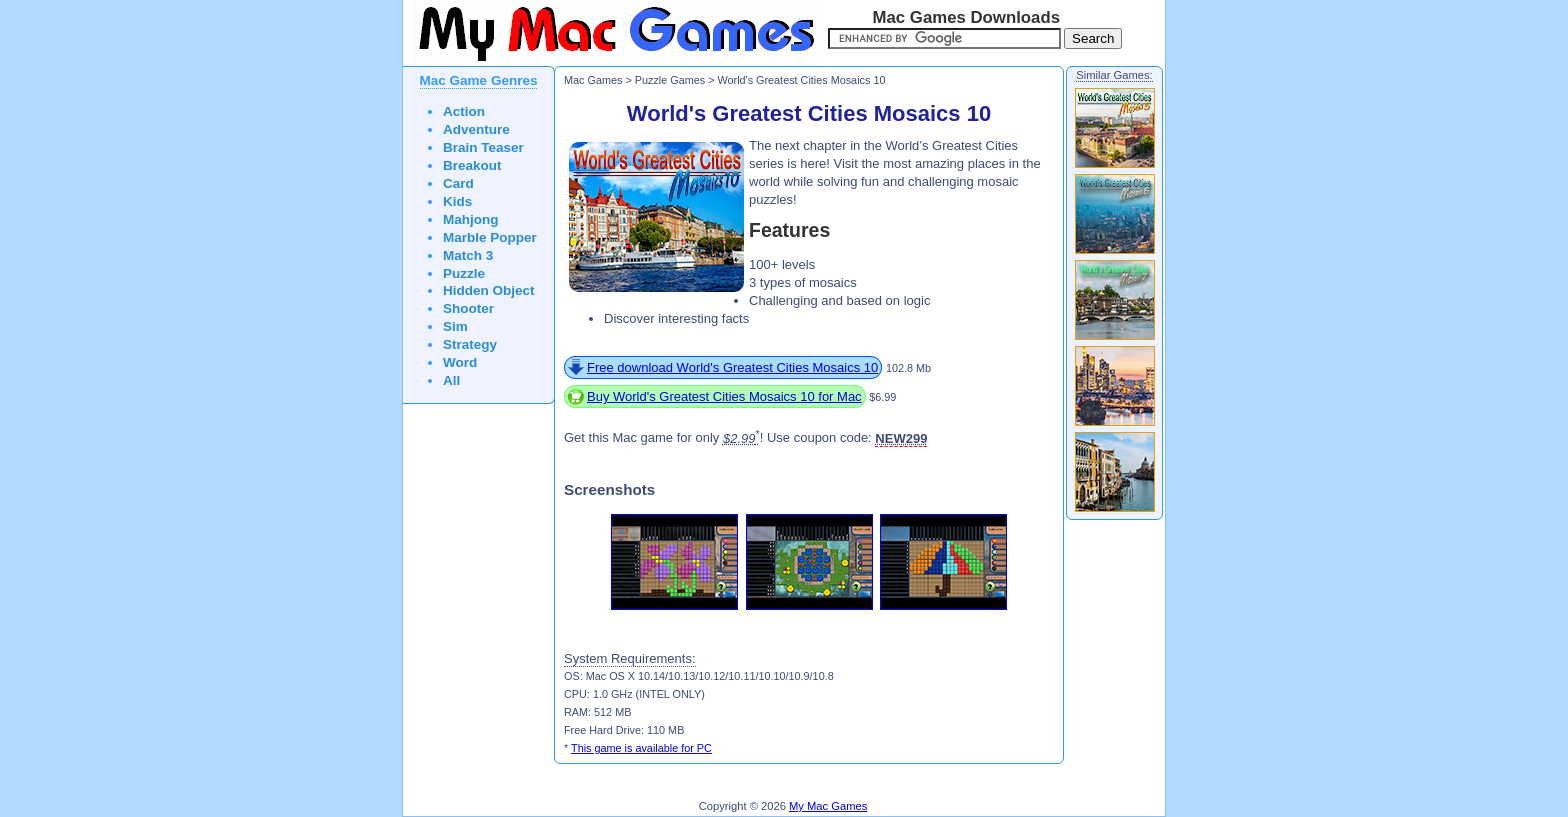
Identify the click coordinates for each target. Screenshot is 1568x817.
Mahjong (471, 219)
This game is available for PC (641, 748)
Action (464, 111)
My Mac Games (828, 806)
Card (458, 183)
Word (460, 362)
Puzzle (464, 273)
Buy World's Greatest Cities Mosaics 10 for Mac (724, 396)
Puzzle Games (670, 80)
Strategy (470, 344)
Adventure (476, 129)
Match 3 (468, 255)
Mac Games (593, 80)
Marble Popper (490, 237)
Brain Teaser (483, 147)
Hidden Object (489, 290)
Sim (455, 326)
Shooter (468, 308)
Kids (457, 201)
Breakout (472, 165)
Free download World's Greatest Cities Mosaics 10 (732, 367)
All (451, 380)
